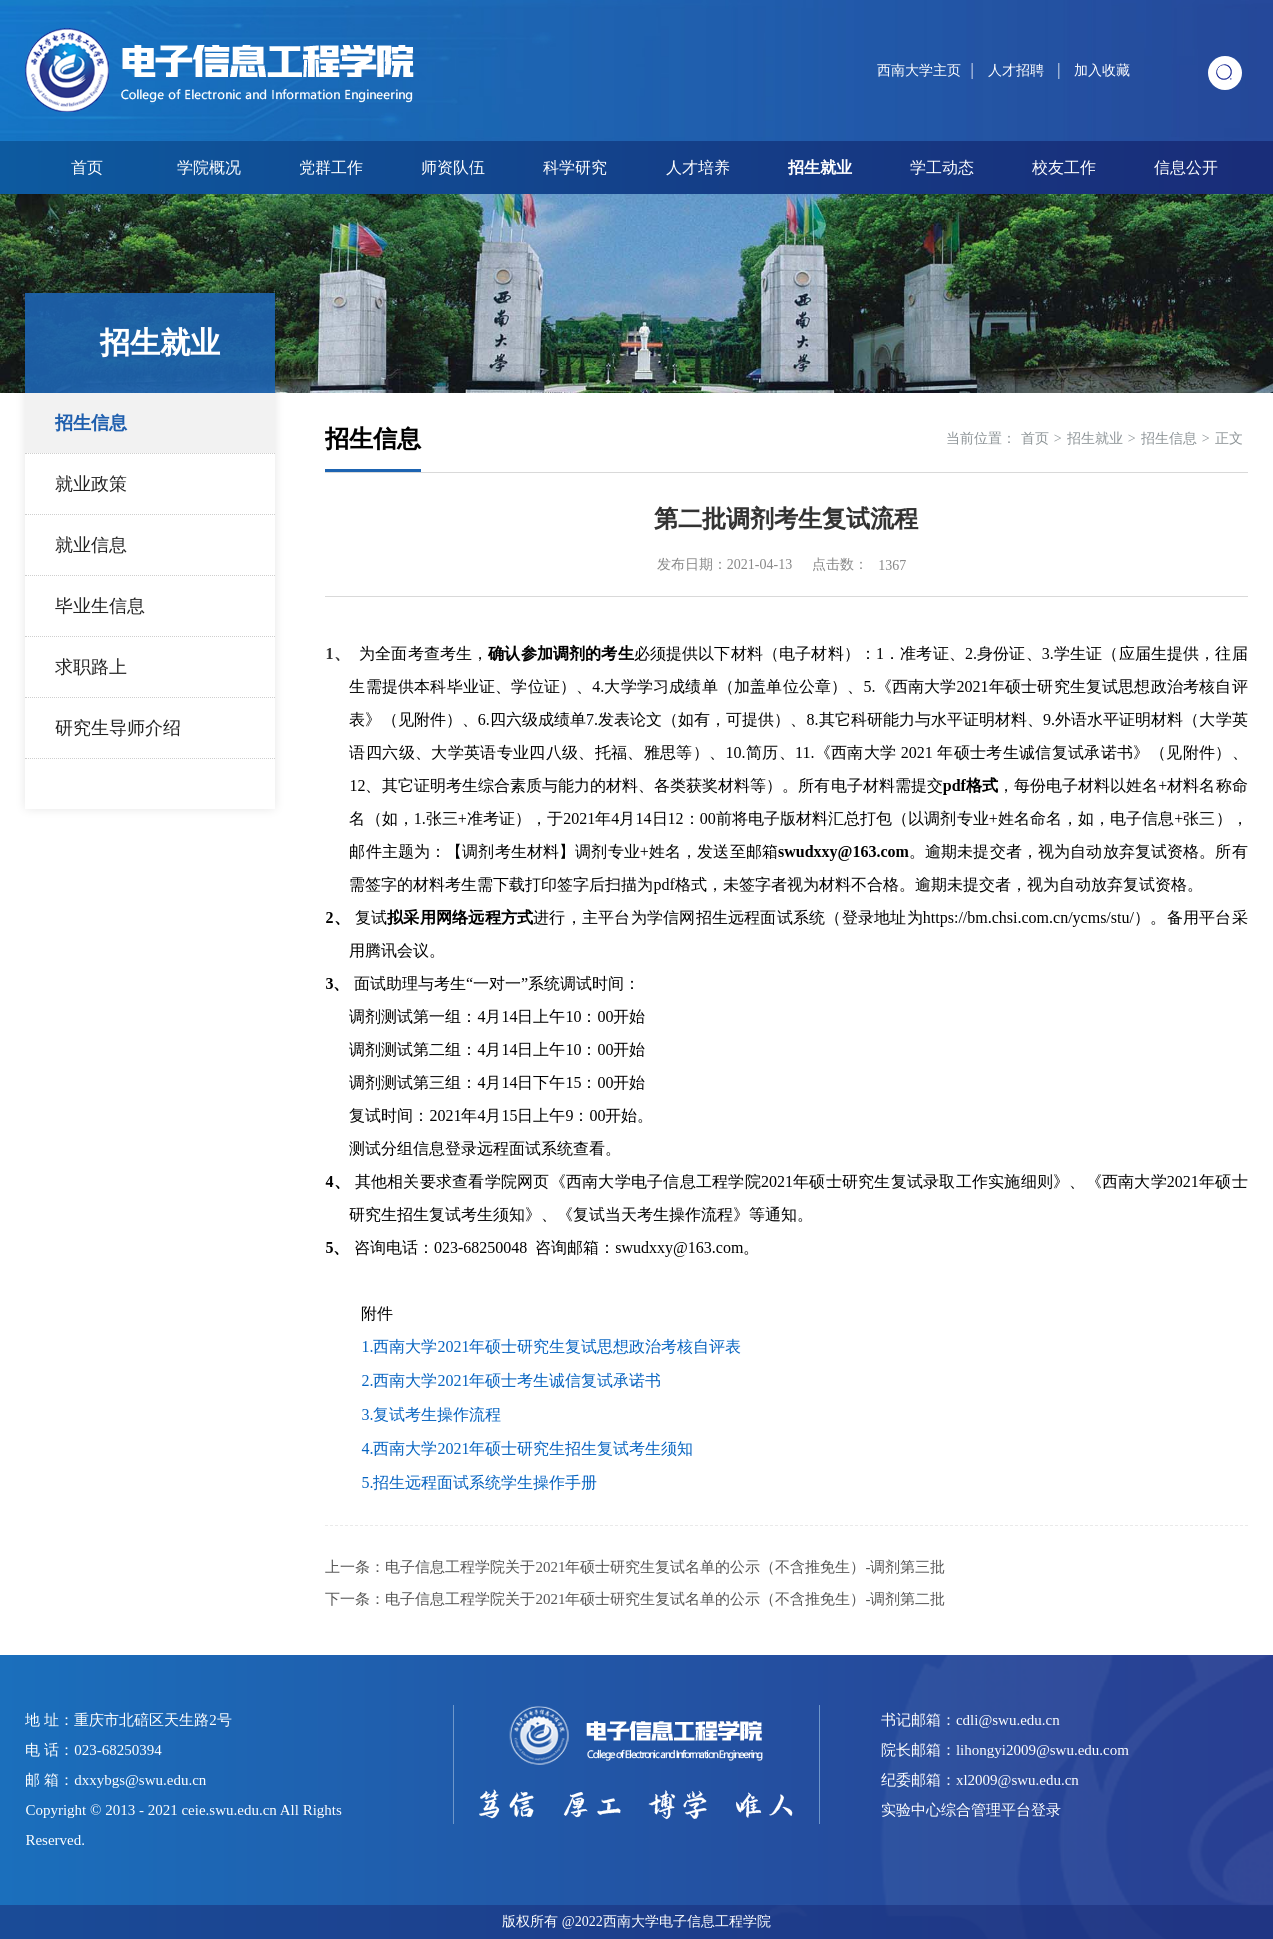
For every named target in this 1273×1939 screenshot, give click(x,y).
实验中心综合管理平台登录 (971, 1810)
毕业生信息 (100, 606)
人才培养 (698, 167)
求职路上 (91, 667)
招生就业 (820, 167)
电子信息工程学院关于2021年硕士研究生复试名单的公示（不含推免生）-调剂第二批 (665, 1599)
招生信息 (91, 423)
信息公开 (1186, 167)
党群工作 (331, 167)
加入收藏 (1102, 70)
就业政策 (91, 484)
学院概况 (209, 167)
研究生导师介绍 (118, 728)
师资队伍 (453, 167)
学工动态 (942, 167)
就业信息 (91, 545)
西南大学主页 (919, 70)
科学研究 (575, 167)
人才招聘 (1018, 70)
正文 (1229, 438)
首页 (87, 167)
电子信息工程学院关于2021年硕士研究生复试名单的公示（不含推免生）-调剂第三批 (665, 1567)
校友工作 (1064, 167)
